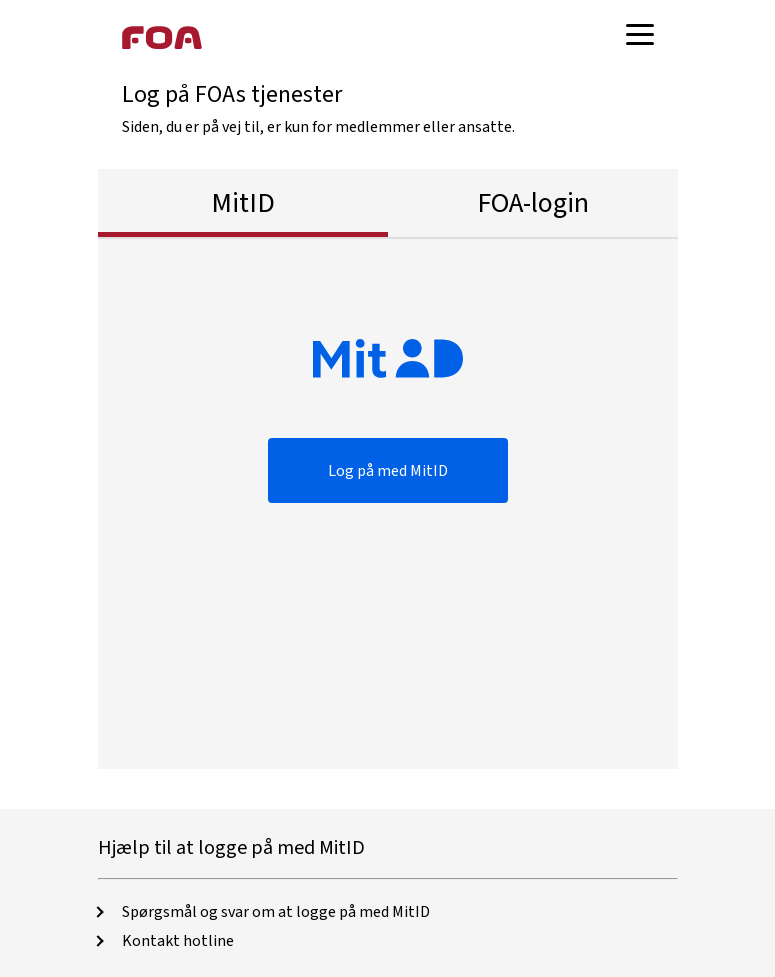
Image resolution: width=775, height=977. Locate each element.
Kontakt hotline (178, 941)
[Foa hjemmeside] (162, 36)
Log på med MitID (388, 471)
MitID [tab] (243, 203)
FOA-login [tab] (533, 203)
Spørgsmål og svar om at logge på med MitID (276, 912)
